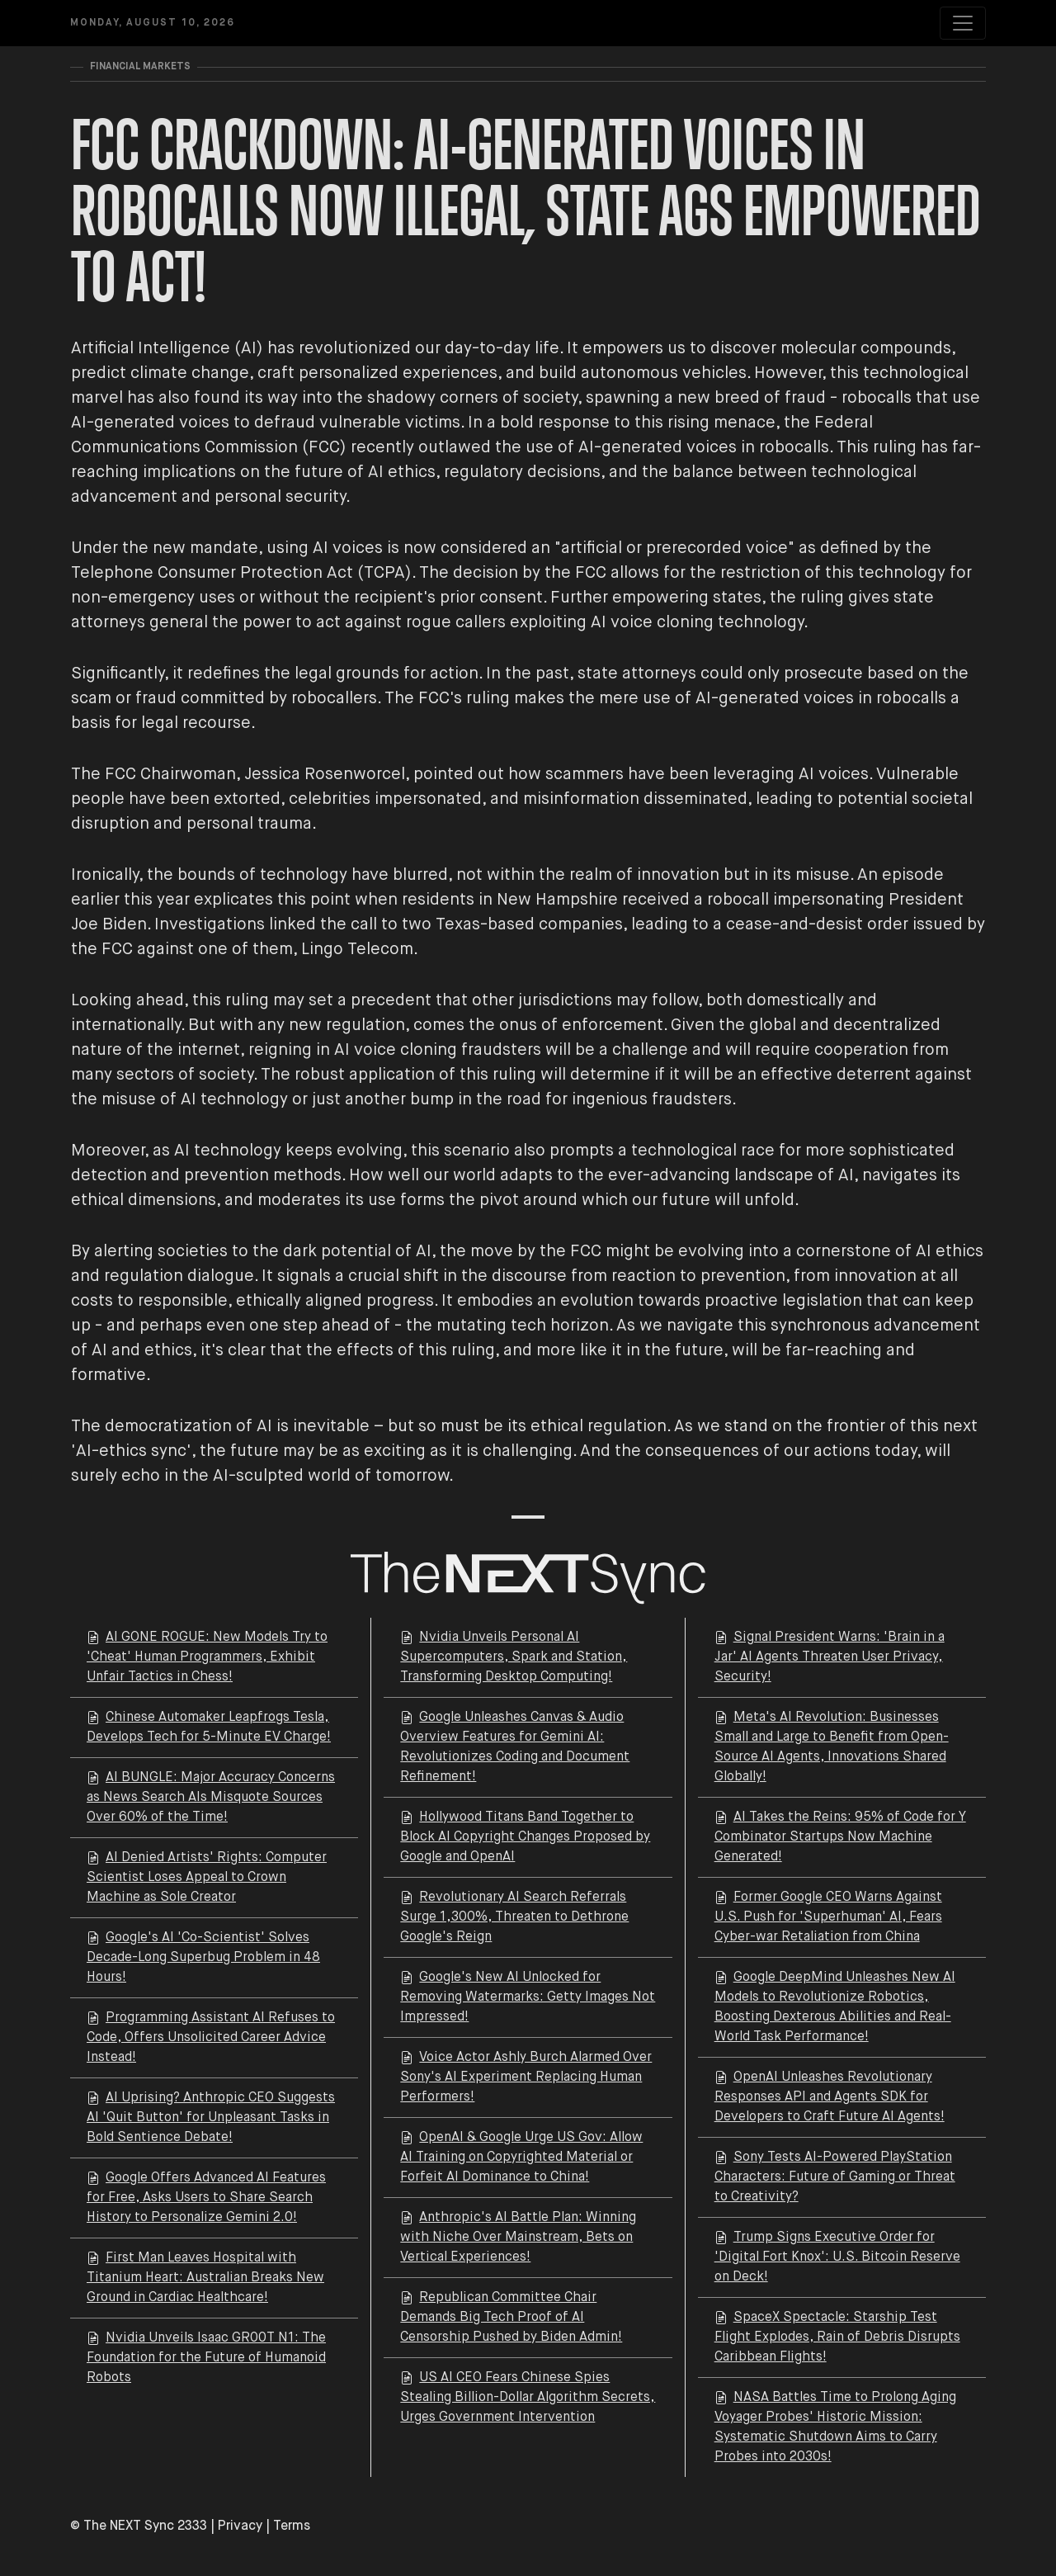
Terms (291, 2526)
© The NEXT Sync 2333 (138, 2526)
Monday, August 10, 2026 (152, 23)
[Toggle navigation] (963, 23)
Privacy (240, 2526)
